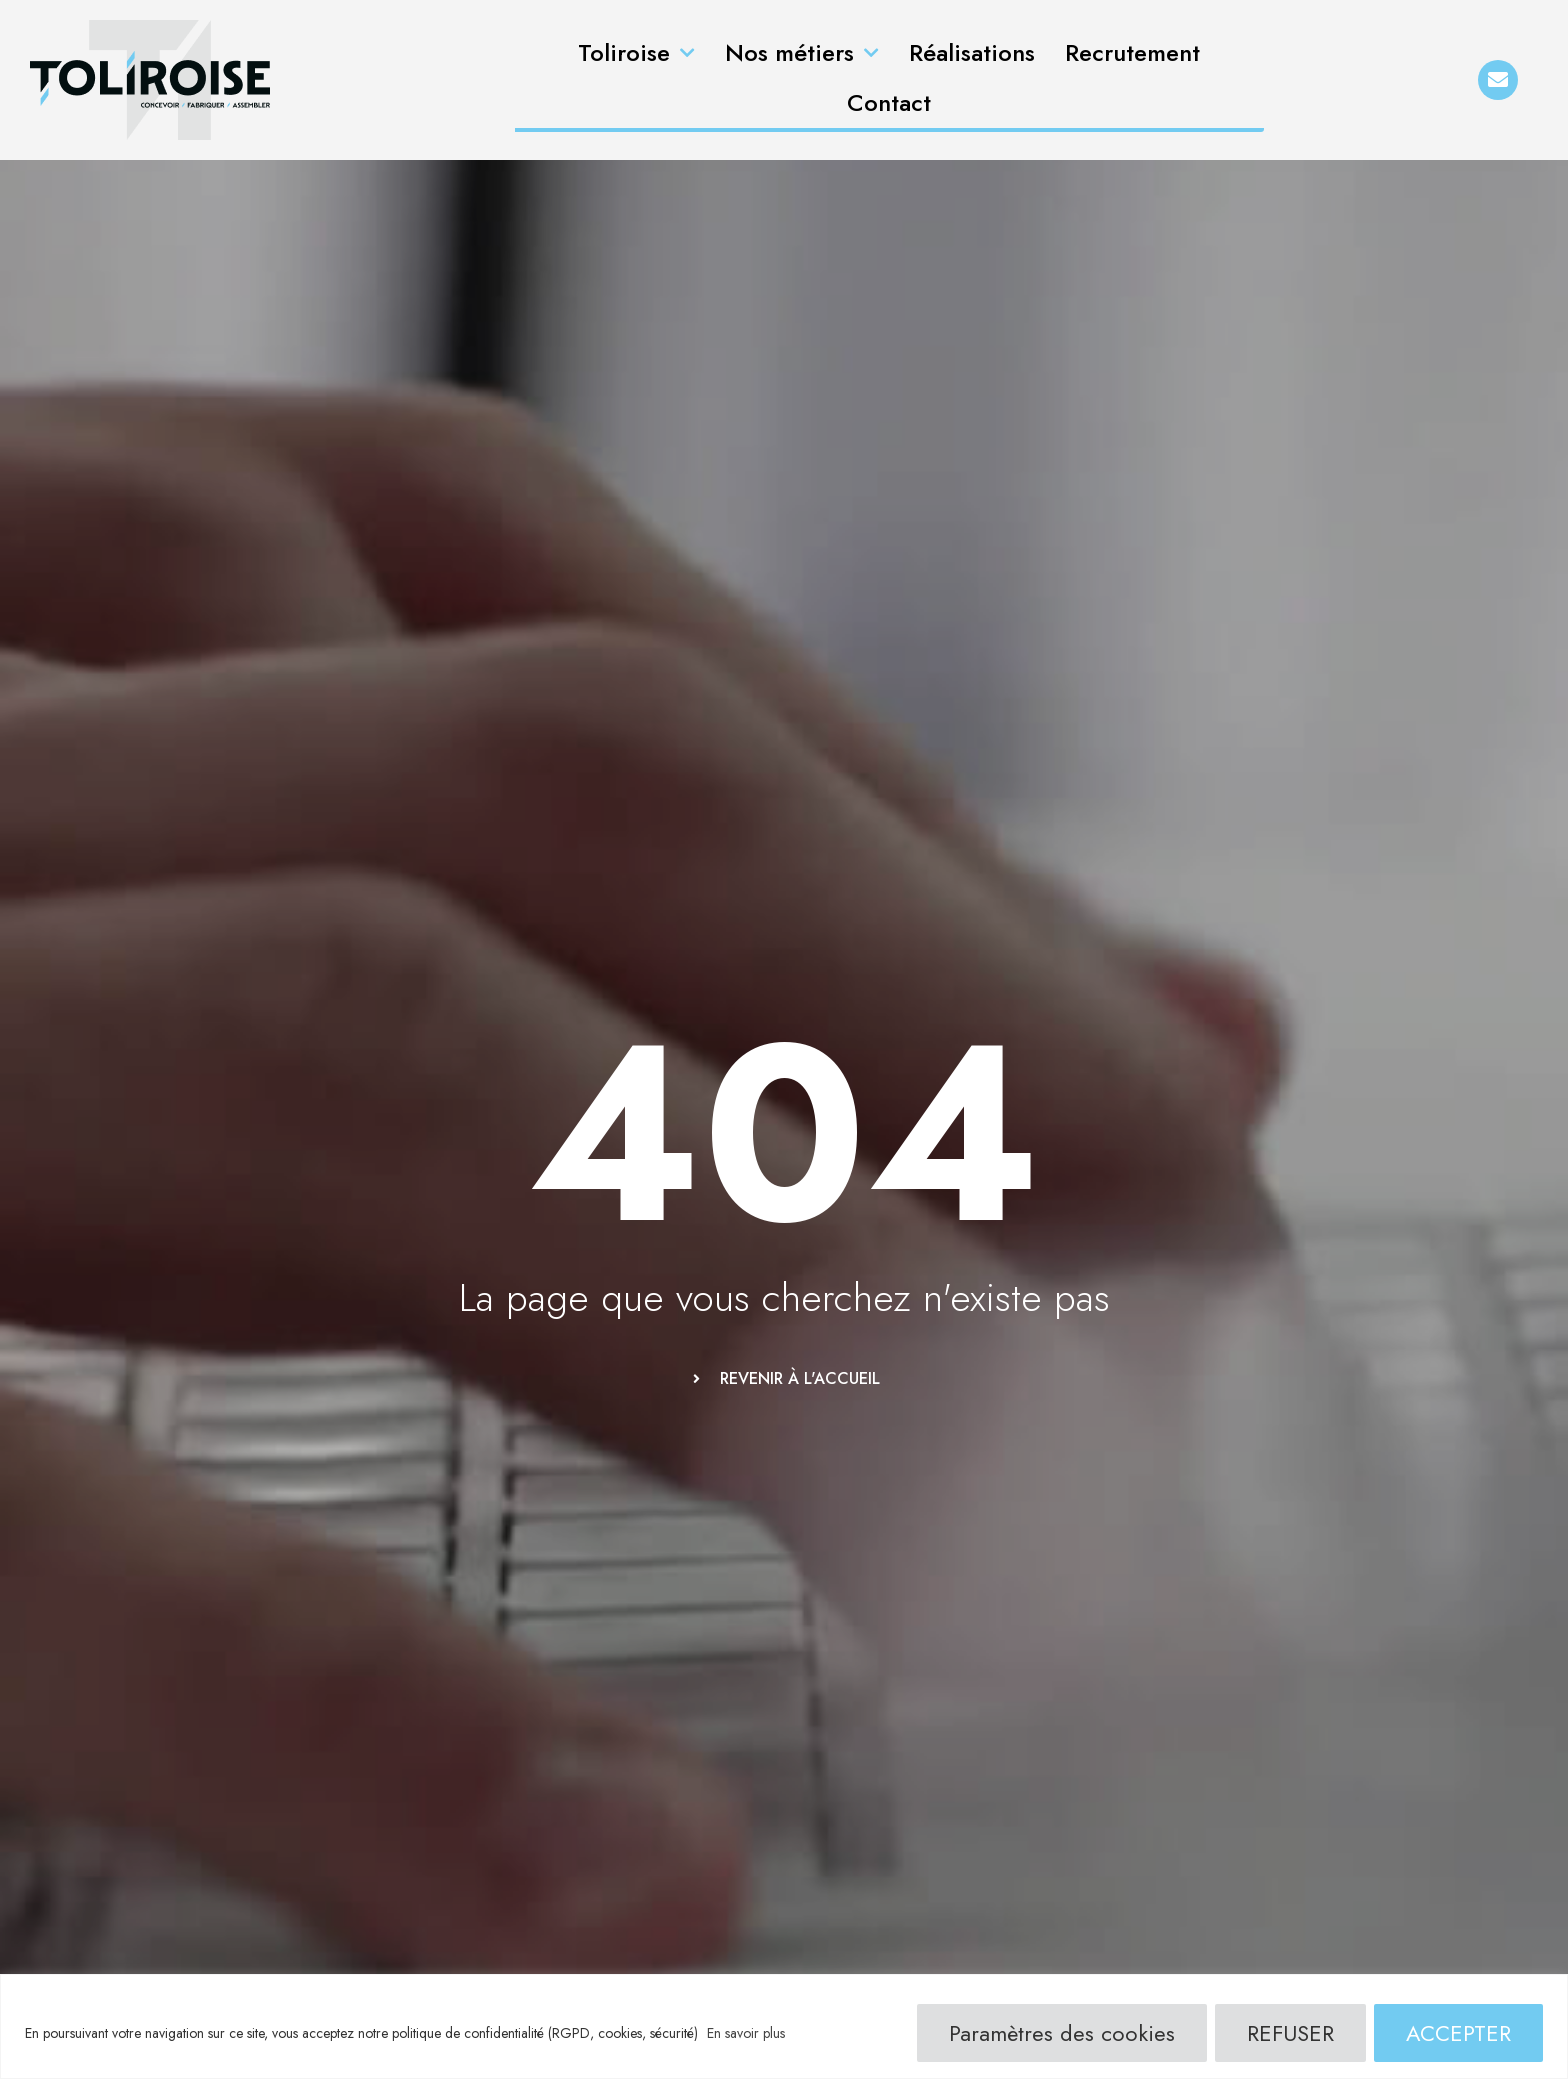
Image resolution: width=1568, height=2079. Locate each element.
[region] (784, 2026)
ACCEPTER (1458, 2033)
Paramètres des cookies (1062, 2033)
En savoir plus (746, 2033)
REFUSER (1290, 2033)
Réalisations (972, 52)
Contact (889, 102)
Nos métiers (802, 53)
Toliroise (636, 53)
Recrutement (1132, 52)
